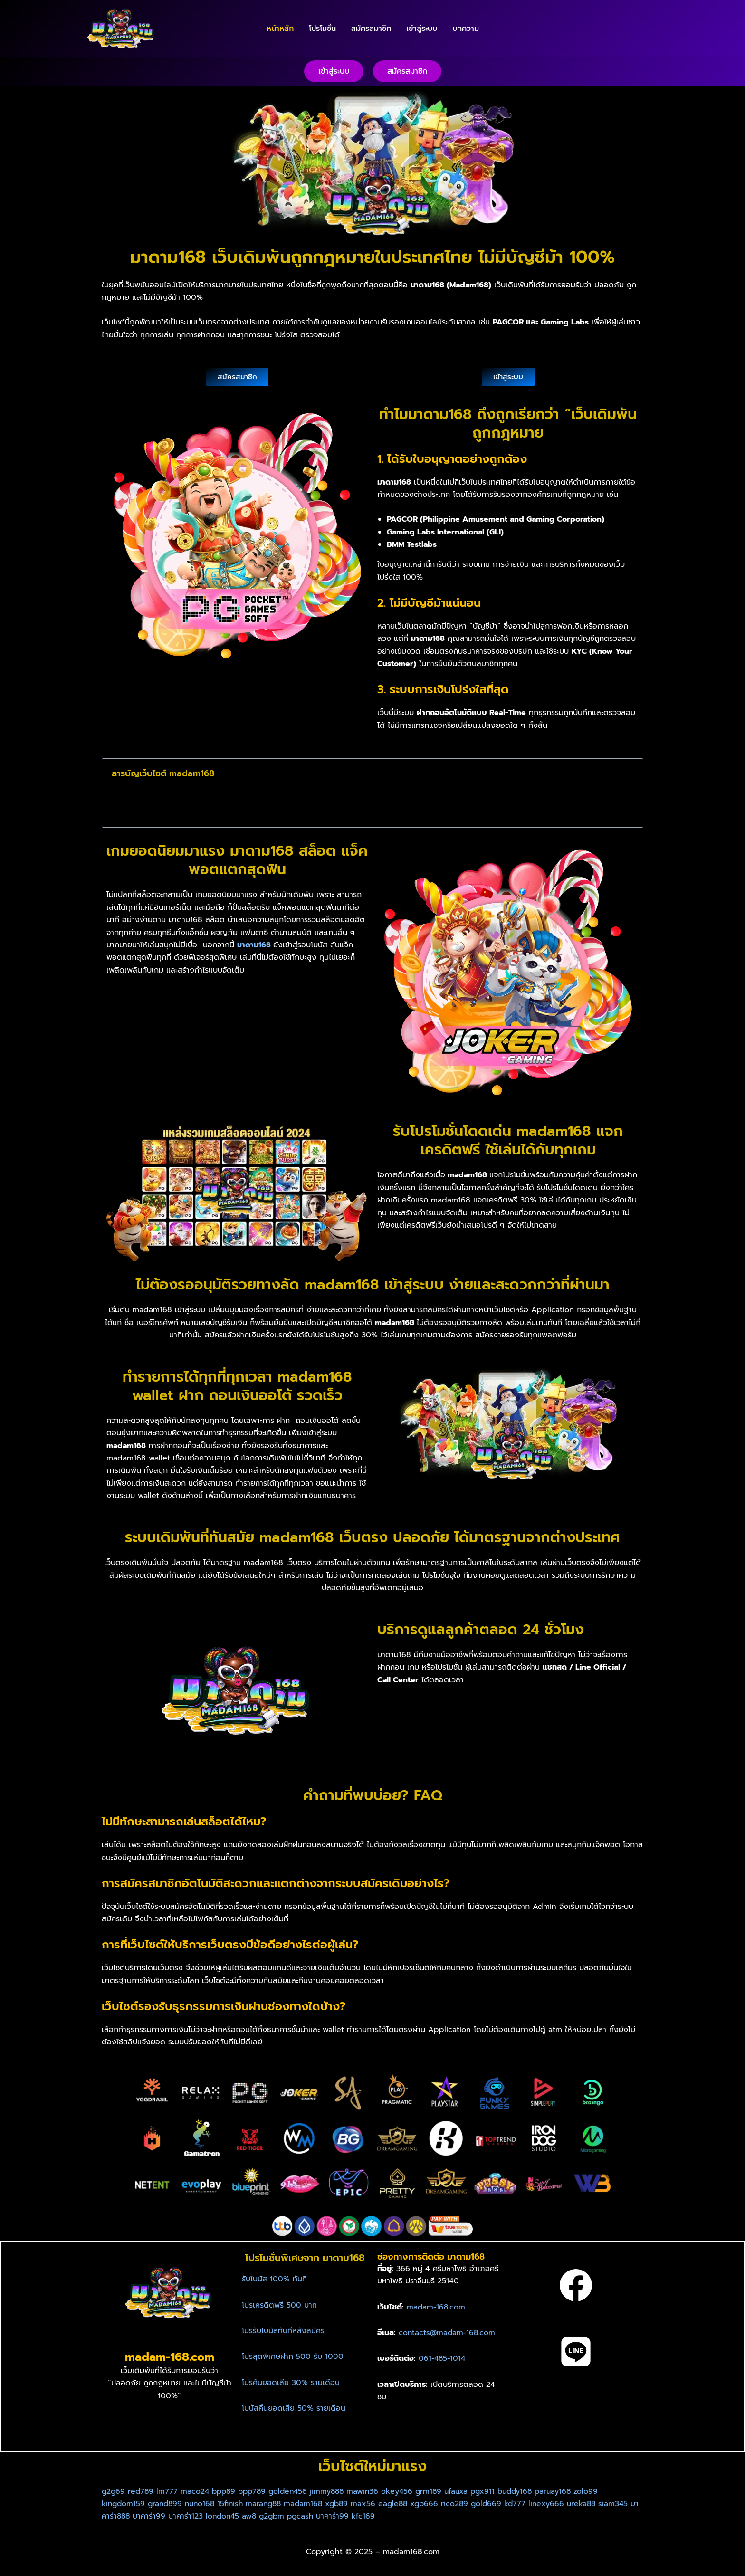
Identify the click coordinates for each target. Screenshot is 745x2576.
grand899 (167, 2503)
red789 (142, 2491)
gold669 (502, 2503)
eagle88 (404, 2503)
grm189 (439, 2491)
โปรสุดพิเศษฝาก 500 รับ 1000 (293, 2356)
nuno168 (204, 2503)
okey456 (407, 2491)
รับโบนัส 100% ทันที (274, 2279)
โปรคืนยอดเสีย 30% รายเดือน (291, 2382)
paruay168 (569, 2491)
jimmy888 (335, 2491)
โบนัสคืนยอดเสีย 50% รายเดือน (293, 2408)
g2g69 (114, 2491)
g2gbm (317, 2516)
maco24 (196, 2491)
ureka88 (597, 2503)
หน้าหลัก (280, 28)
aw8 (293, 2516)
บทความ (465, 28)
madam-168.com (437, 2307)
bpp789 (257, 2491)
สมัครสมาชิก (371, 28)
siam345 (117, 2516)
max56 (374, 2503)
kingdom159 (124, 2503)
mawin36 (372, 2491)
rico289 (469, 2503)
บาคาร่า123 (227, 2516)
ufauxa (468, 2491)
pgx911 (495, 2491)
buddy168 (529, 2491)
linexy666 (562, 2503)
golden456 (295, 2491)
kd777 (530, 2503)
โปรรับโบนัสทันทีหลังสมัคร (283, 2331)
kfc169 (410, 2516)
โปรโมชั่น (322, 28)
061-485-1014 (443, 2358)
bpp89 (226, 2491)
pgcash (347, 2516)
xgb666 (436, 2503)
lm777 (169, 2491)
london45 (265, 2516)
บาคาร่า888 (153, 2516)
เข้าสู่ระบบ (421, 28)
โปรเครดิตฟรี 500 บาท (279, 2305)
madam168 (312, 2503)
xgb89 (346, 2503)
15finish (235, 2503)
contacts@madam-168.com (448, 2332)
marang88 (270, 2503)
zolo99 (603, 2491)
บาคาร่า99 (191, 2516)
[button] (333, 71)
